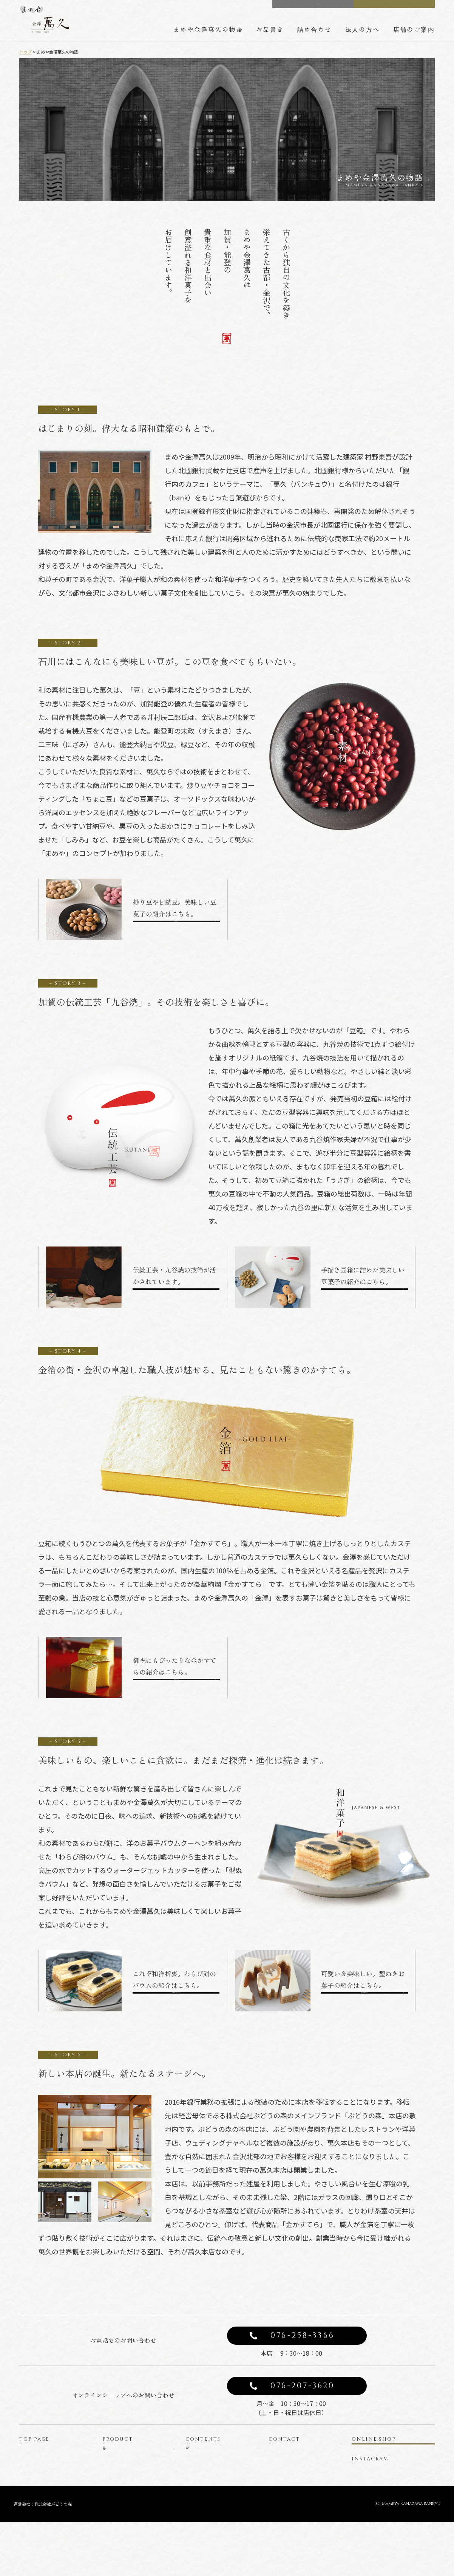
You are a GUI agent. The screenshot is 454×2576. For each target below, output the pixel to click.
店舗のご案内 (414, 29)
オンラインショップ (396, 2454)
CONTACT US (318, 7)
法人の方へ (362, 29)
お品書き (270, 29)
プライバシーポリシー (298, 2464)
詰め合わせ (314, 29)
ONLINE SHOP (399, 7)
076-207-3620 (302, 2386)
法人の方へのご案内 (213, 2488)
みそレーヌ (119, 2464)
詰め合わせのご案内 (213, 2476)
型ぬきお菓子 (122, 2513)
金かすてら (119, 2488)
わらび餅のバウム (127, 2501)
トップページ (39, 2451)
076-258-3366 (302, 2335)
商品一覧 (116, 2451)
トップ (25, 52)
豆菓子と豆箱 (122, 2476)
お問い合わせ (288, 2451)
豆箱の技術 (202, 2464)
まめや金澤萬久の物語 (208, 29)
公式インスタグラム (380, 2487)
